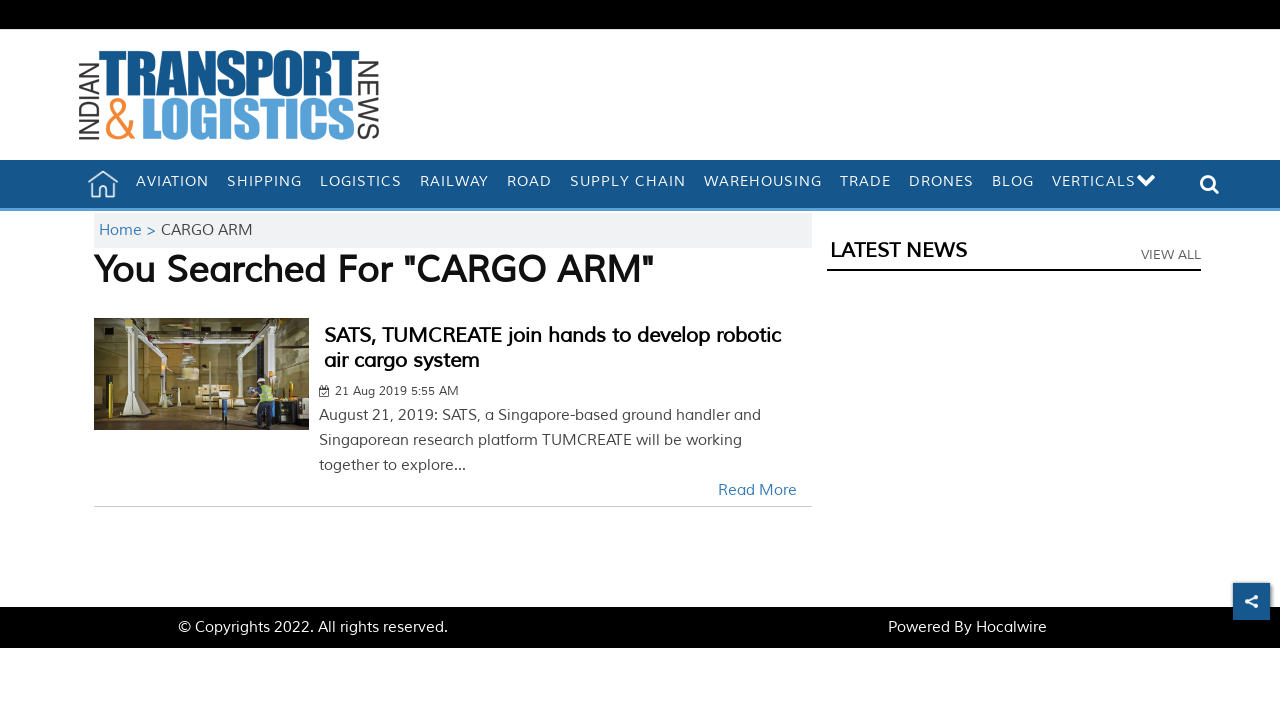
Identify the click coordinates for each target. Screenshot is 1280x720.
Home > (130, 230)
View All (1171, 255)
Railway (454, 181)
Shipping (264, 181)
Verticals (1104, 181)
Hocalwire (1011, 627)
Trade (865, 181)
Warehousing (763, 181)
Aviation (172, 181)
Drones (941, 181)
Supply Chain (628, 181)
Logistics (361, 181)
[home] (103, 184)
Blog (1013, 181)
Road (529, 181)
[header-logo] (229, 94)
